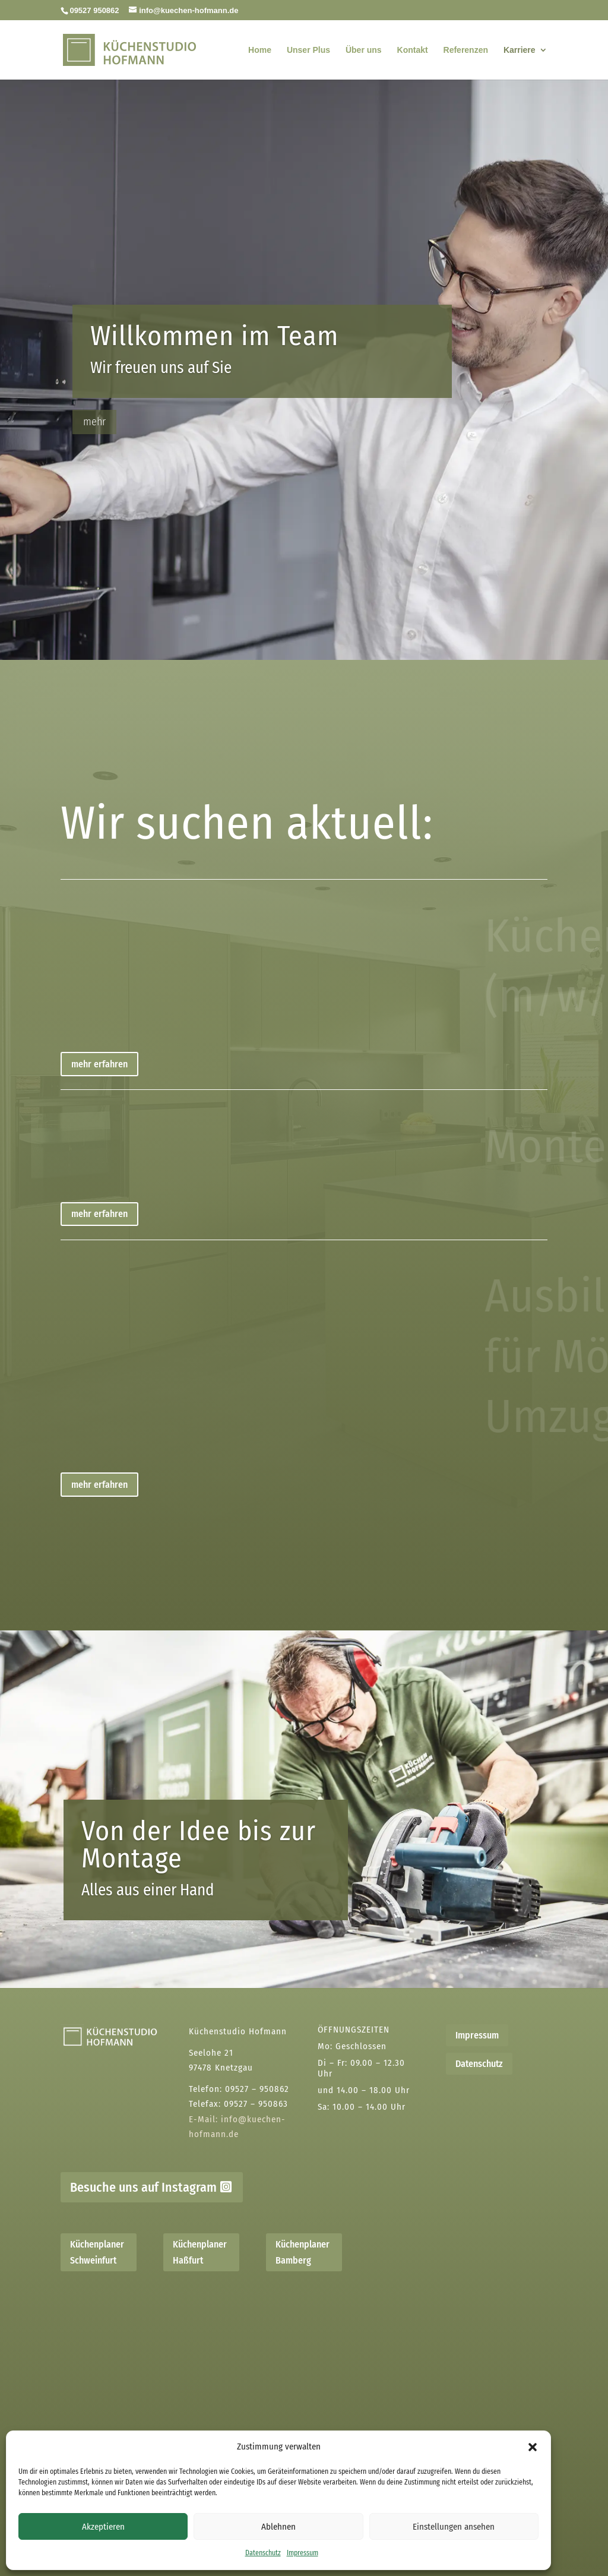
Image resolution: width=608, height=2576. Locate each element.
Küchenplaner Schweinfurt (97, 2252)
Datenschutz (263, 2553)
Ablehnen (278, 2526)
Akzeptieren (103, 2526)
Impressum (302, 2553)
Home (259, 50)
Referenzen (466, 50)
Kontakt (412, 50)
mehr (94, 438)
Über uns (364, 50)
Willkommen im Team (214, 353)
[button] (533, 2447)
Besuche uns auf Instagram (143, 2187)
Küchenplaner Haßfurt (200, 2252)
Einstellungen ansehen (454, 2526)
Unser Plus (308, 50)
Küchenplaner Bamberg (303, 2252)
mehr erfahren (99, 1064)
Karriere (520, 50)
